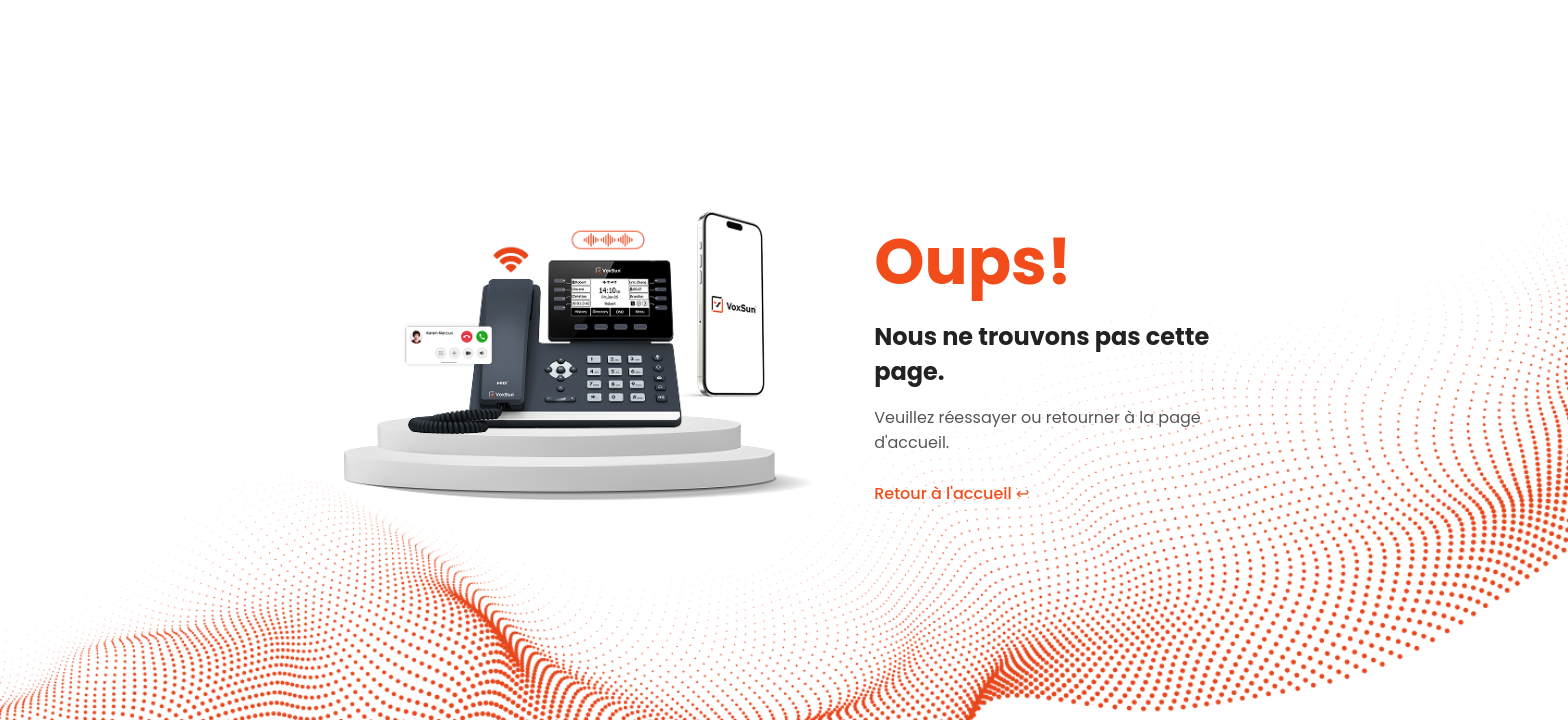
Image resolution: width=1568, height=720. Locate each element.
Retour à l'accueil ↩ (951, 493)
